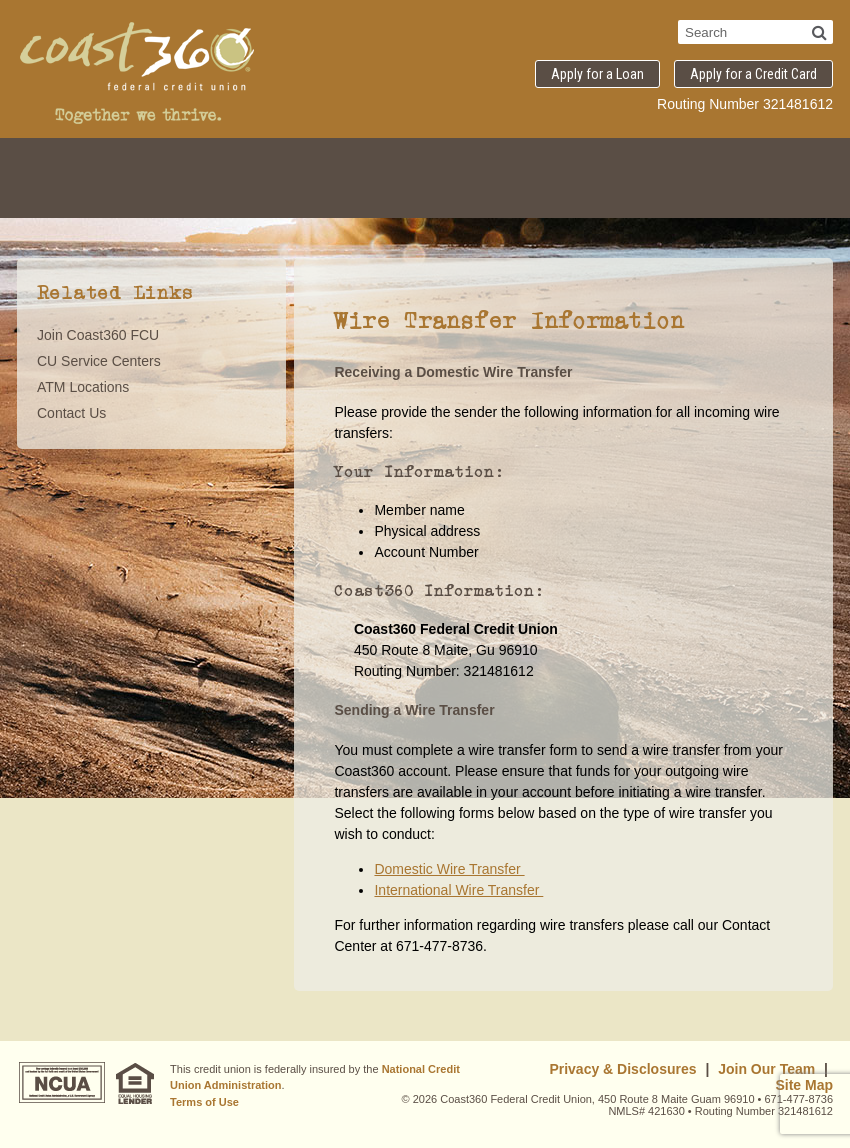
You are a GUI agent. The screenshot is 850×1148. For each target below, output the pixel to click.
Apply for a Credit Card (753, 74)
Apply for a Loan (597, 74)
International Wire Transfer (458, 890)
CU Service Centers (99, 361)
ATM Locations (83, 387)
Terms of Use (204, 1102)
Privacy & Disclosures (622, 1069)
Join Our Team (766, 1069)
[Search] (819, 32)
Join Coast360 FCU (98, 335)
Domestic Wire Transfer (449, 869)
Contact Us (71, 413)
